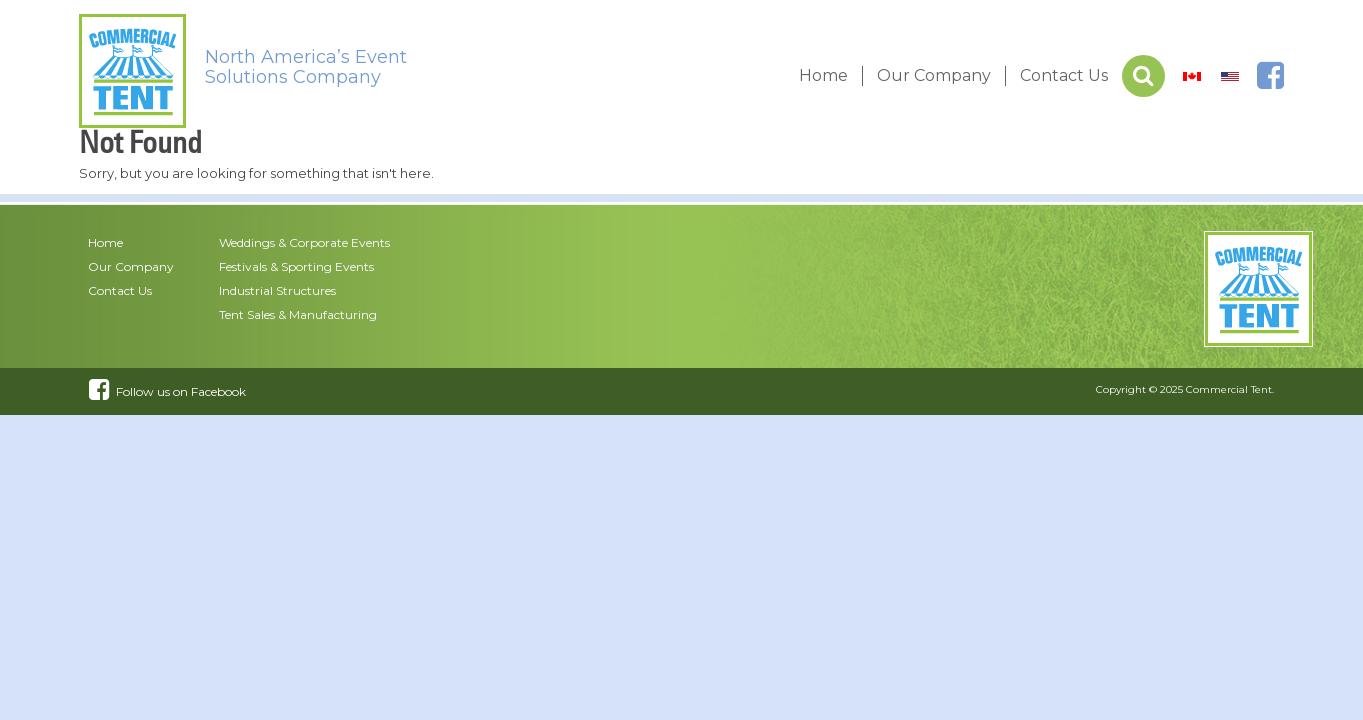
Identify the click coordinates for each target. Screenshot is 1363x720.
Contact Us (1064, 75)
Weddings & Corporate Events (304, 242)
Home (823, 75)
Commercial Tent (1229, 389)
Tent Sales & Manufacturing (298, 314)
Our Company (934, 75)
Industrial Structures (277, 290)
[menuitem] (1192, 76)
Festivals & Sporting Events (296, 266)
